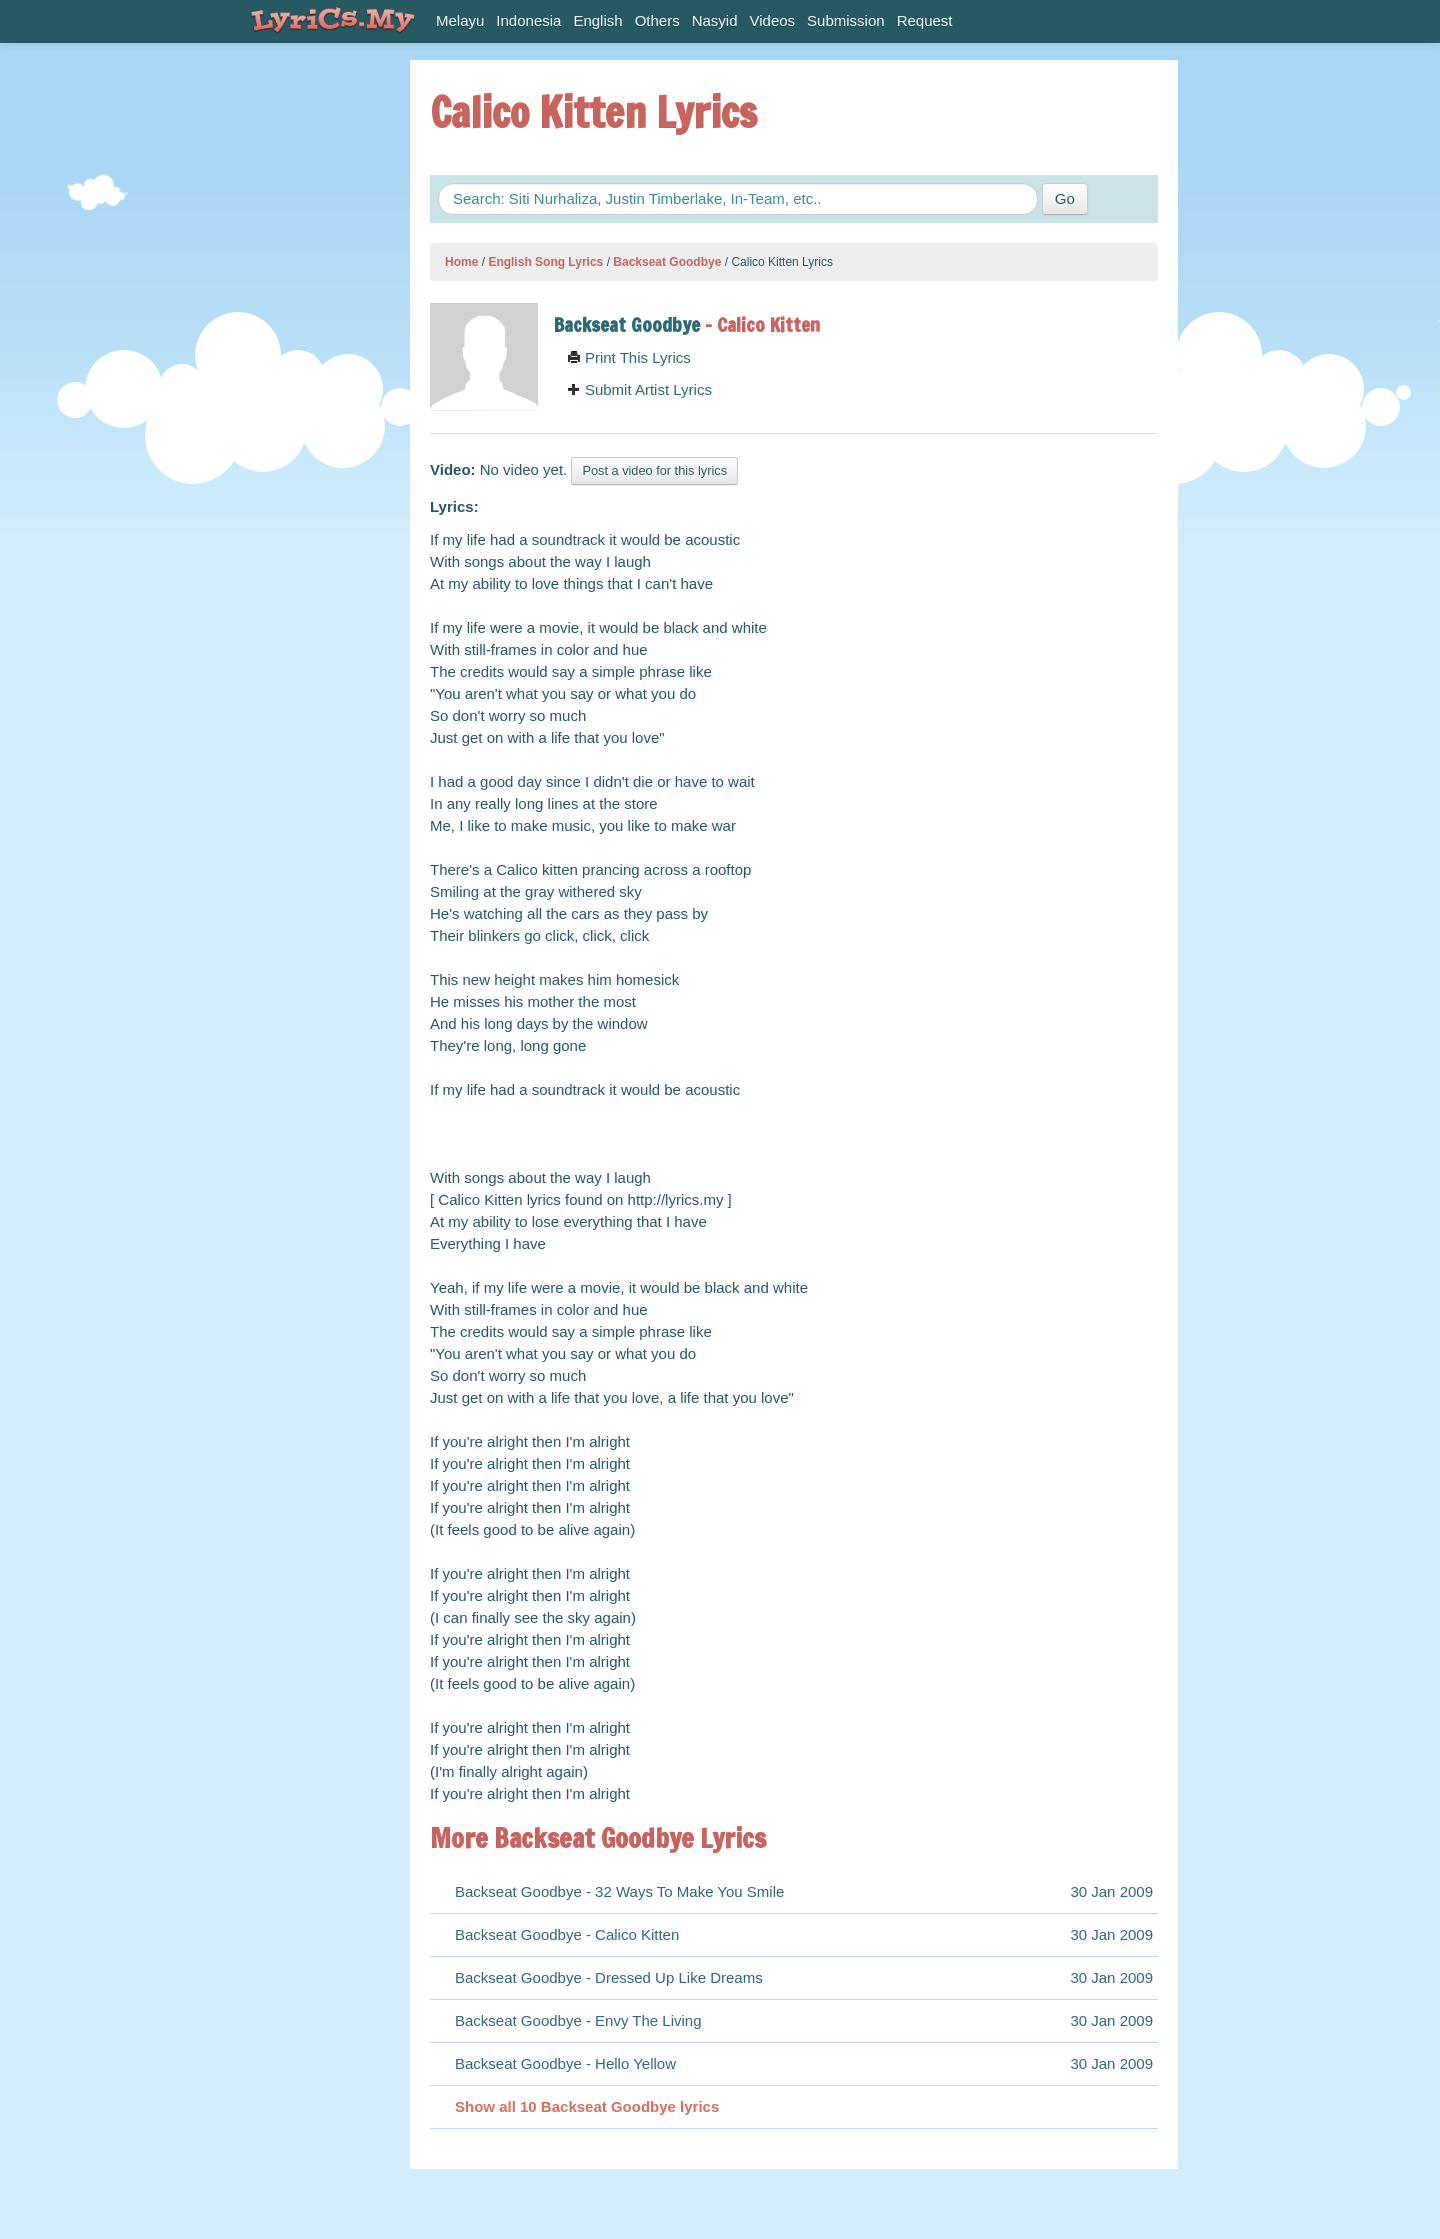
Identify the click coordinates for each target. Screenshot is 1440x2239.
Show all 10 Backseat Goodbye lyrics (587, 2106)
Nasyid (715, 20)
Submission (846, 20)
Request (925, 20)
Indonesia (528, 20)
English (597, 20)
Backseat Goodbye (667, 262)
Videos (773, 20)
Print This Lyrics (629, 357)
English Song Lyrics (545, 262)
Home (461, 262)
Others (657, 20)
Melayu (460, 20)
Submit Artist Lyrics (639, 389)
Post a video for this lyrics (654, 470)
